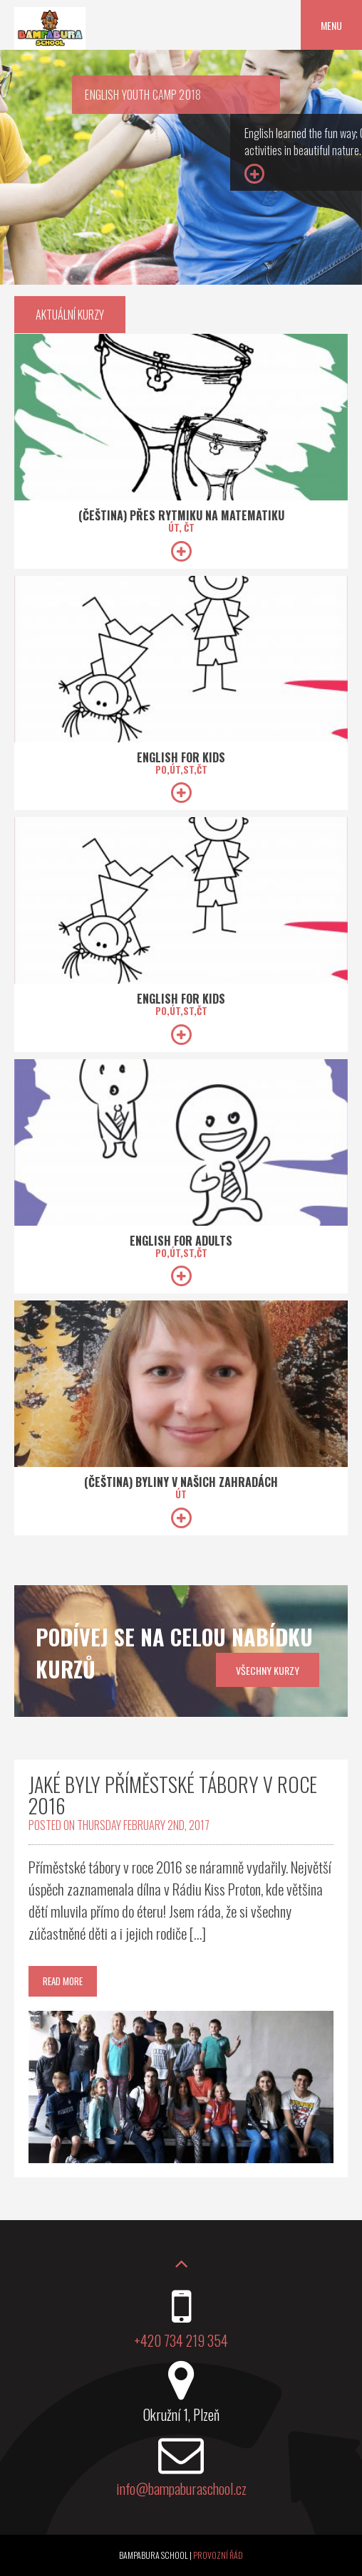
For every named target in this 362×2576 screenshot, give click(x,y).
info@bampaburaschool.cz (181, 2488)
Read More (63, 1981)
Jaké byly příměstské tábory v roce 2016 (173, 1795)
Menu (331, 25)
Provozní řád (218, 2555)
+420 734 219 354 (181, 2340)
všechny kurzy (267, 1670)
